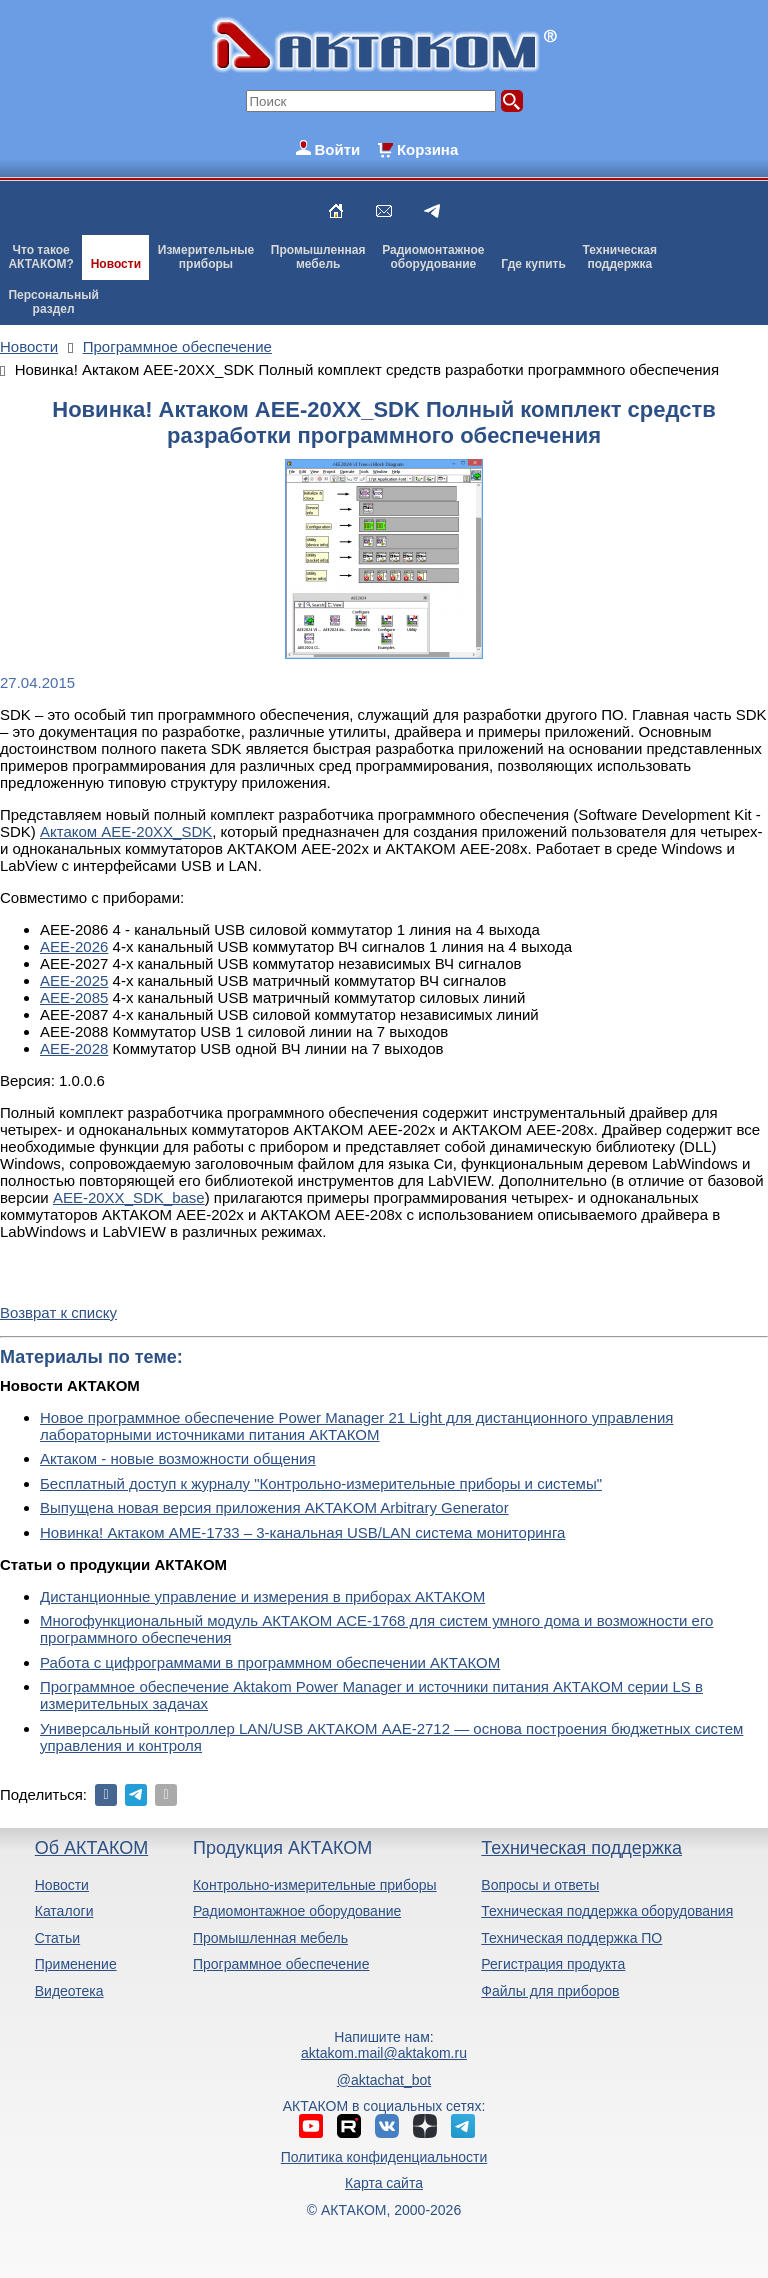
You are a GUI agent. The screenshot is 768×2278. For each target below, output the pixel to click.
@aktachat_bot (384, 2080)
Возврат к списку (58, 1312)
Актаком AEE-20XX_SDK (126, 831)
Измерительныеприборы (206, 257)
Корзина (427, 149)
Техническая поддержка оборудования (607, 1911)
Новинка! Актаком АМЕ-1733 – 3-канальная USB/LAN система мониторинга (302, 1532)
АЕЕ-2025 (74, 980)
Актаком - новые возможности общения (178, 1458)
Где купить (533, 264)
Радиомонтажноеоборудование (433, 257)
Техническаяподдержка (620, 257)
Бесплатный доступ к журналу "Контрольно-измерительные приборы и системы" (321, 1483)
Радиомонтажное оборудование (297, 1911)
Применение (76, 1964)
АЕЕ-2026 (74, 946)
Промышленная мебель (270, 1938)
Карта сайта (384, 2183)
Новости (116, 264)
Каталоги (64, 1911)
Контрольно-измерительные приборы (315, 1885)
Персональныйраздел (53, 302)
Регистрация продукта (553, 1964)
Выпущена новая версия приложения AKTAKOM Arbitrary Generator (274, 1507)
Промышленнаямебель (318, 257)
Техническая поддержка (581, 1848)
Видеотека (69, 1991)
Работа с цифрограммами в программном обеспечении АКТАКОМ (270, 1662)
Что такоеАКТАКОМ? (41, 257)
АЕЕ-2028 (74, 1048)
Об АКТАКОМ (91, 1848)
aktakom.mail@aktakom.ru (384, 2053)
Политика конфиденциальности (384, 2157)
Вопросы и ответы (540, 1885)
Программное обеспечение (281, 1964)
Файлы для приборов (550, 1991)
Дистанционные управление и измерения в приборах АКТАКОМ (262, 1596)
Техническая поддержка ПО (571, 1938)
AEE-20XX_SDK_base (129, 1197)
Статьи (57, 1938)
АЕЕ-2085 (74, 997)
